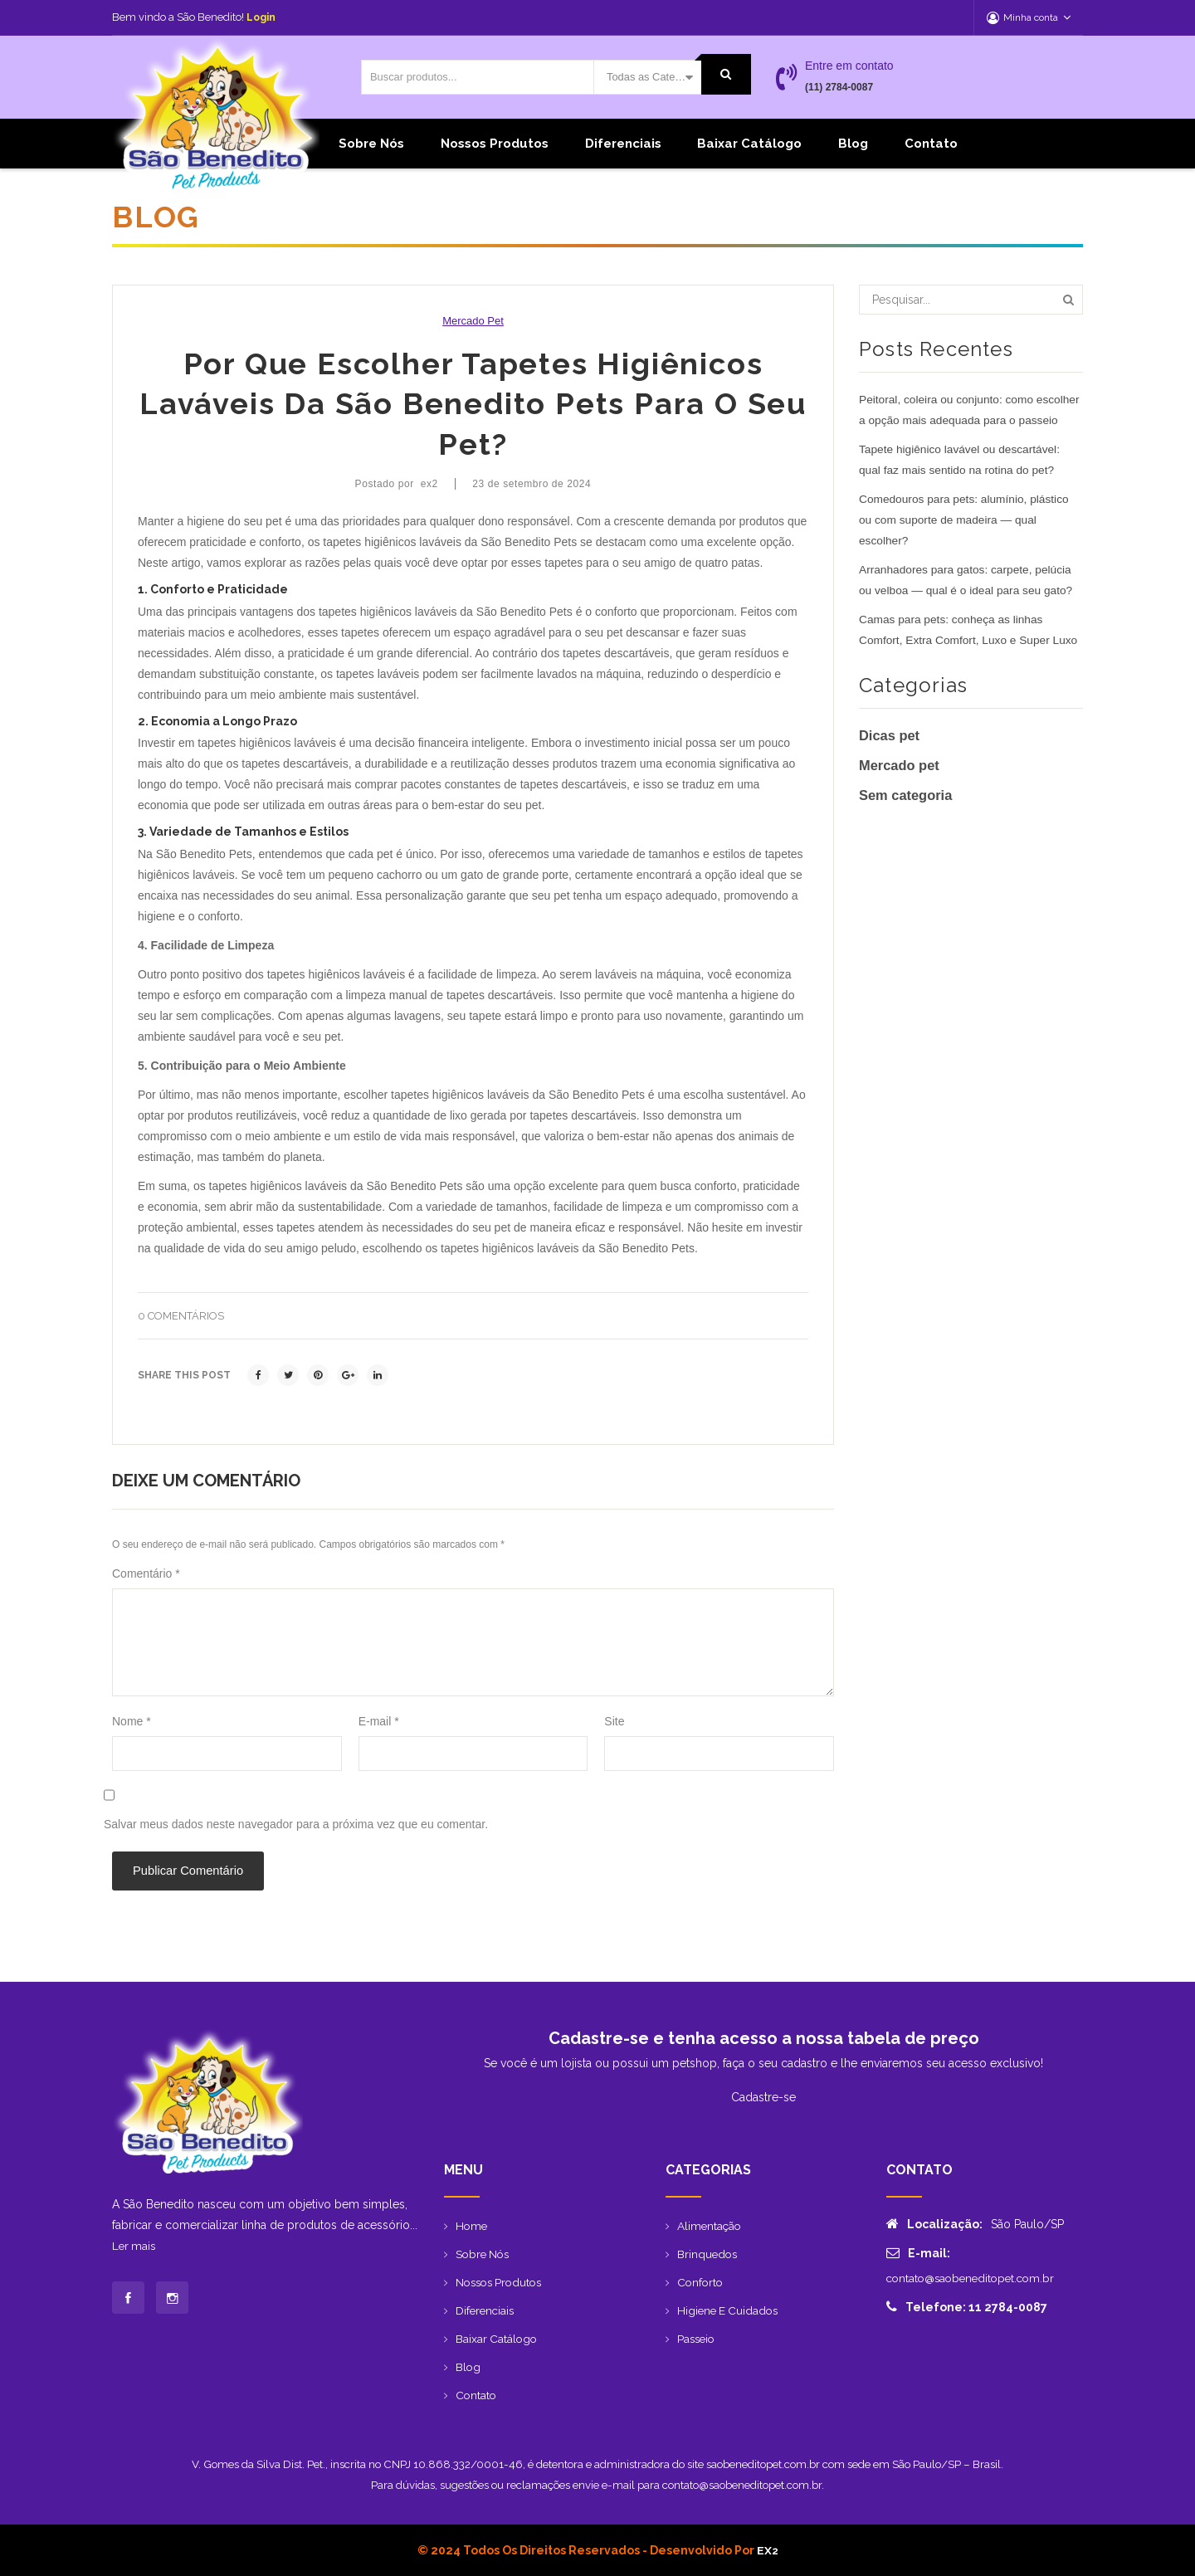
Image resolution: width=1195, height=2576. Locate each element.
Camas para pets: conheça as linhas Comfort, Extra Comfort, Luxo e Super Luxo (970, 650)
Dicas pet (890, 756)
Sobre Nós (371, 143)
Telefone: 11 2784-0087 (966, 2307)
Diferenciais (623, 143)
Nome (131, 1721)
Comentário (146, 1573)
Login (262, 17)
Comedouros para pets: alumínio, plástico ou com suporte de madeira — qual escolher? (966, 540)
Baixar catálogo (749, 143)
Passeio (697, 2338)
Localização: (934, 2224)
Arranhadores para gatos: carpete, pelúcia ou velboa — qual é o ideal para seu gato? (968, 600)
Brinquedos (708, 2254)
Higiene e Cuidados (730, 2310)
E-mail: (918, 2253)
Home (472, 2225)
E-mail (378, 1721)
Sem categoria (906, 816)
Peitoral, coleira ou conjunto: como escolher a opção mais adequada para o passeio (962, 420)
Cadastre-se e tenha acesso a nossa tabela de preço (764, 2038)
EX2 (767, 2550)
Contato (931, 143)
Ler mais (135, 2245)
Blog (853, 143)
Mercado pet (473, 321)
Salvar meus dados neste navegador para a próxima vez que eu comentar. (296, 1824)
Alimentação (710, 2225)
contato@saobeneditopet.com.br (975, 2278)
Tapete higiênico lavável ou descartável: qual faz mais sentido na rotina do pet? (962, 480)
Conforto (701, 2282)
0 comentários (181, 1316)
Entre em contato (849, 65)
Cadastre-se (763, 2097)
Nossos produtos (495, 143)
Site (614, 1721)
